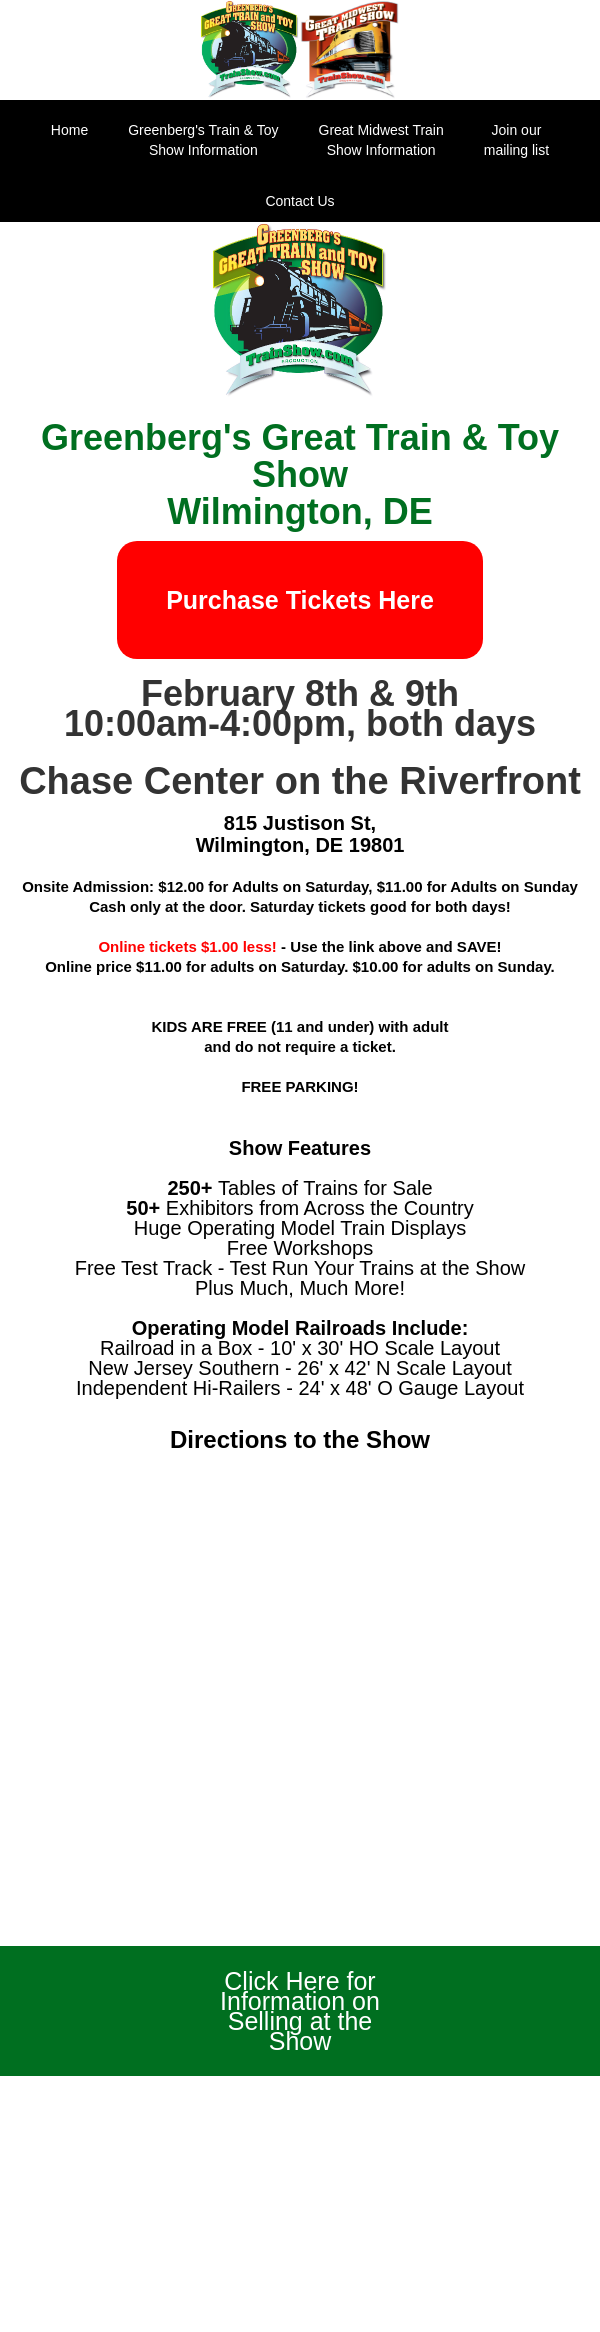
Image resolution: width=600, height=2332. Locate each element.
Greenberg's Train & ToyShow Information (203, 140)
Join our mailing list (516, 140)
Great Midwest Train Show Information (381, 140)
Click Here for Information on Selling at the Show (300, 2011)
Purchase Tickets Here (300, 600)
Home (69, 130)
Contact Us (299, 201)
